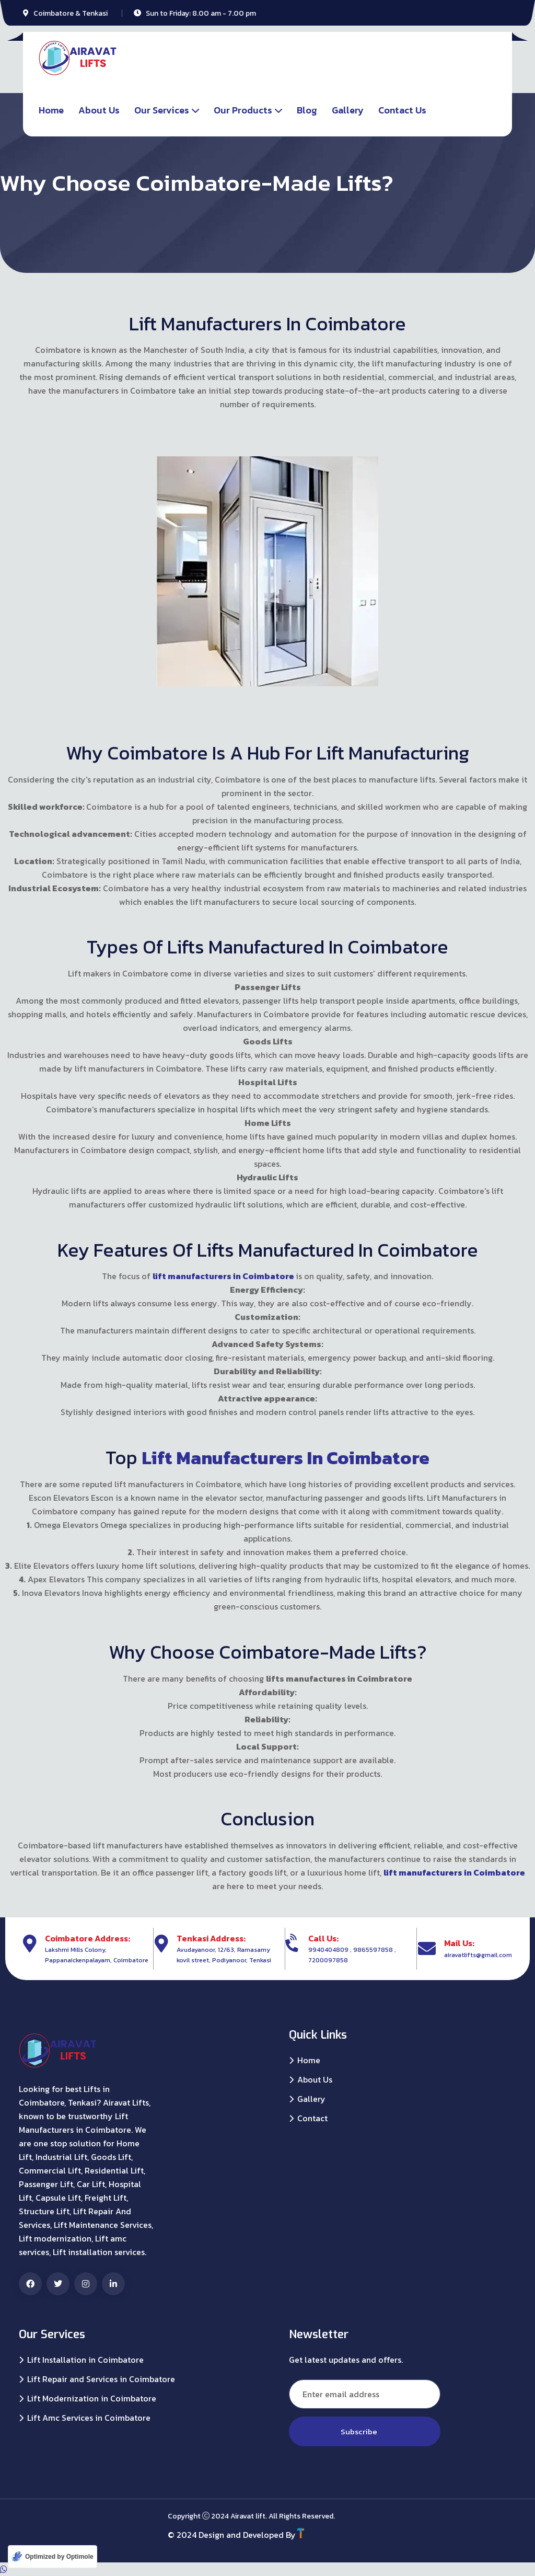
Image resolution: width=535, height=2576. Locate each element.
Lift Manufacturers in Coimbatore (285, 1457)
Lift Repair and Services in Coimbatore (101, 2379)
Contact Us (402, 110)
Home (51, 110)
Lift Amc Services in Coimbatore (88, 2417)
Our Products (243, 110)
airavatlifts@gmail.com (478, 1954)
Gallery (348, 110)
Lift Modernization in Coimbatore (91, 2398)
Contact (312, 2117)
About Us (99, 110)
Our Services (161, 110)
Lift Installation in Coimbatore (85, 2359)
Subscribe (365, 2431)
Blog (307, 110)
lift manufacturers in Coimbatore (224, 1276)
